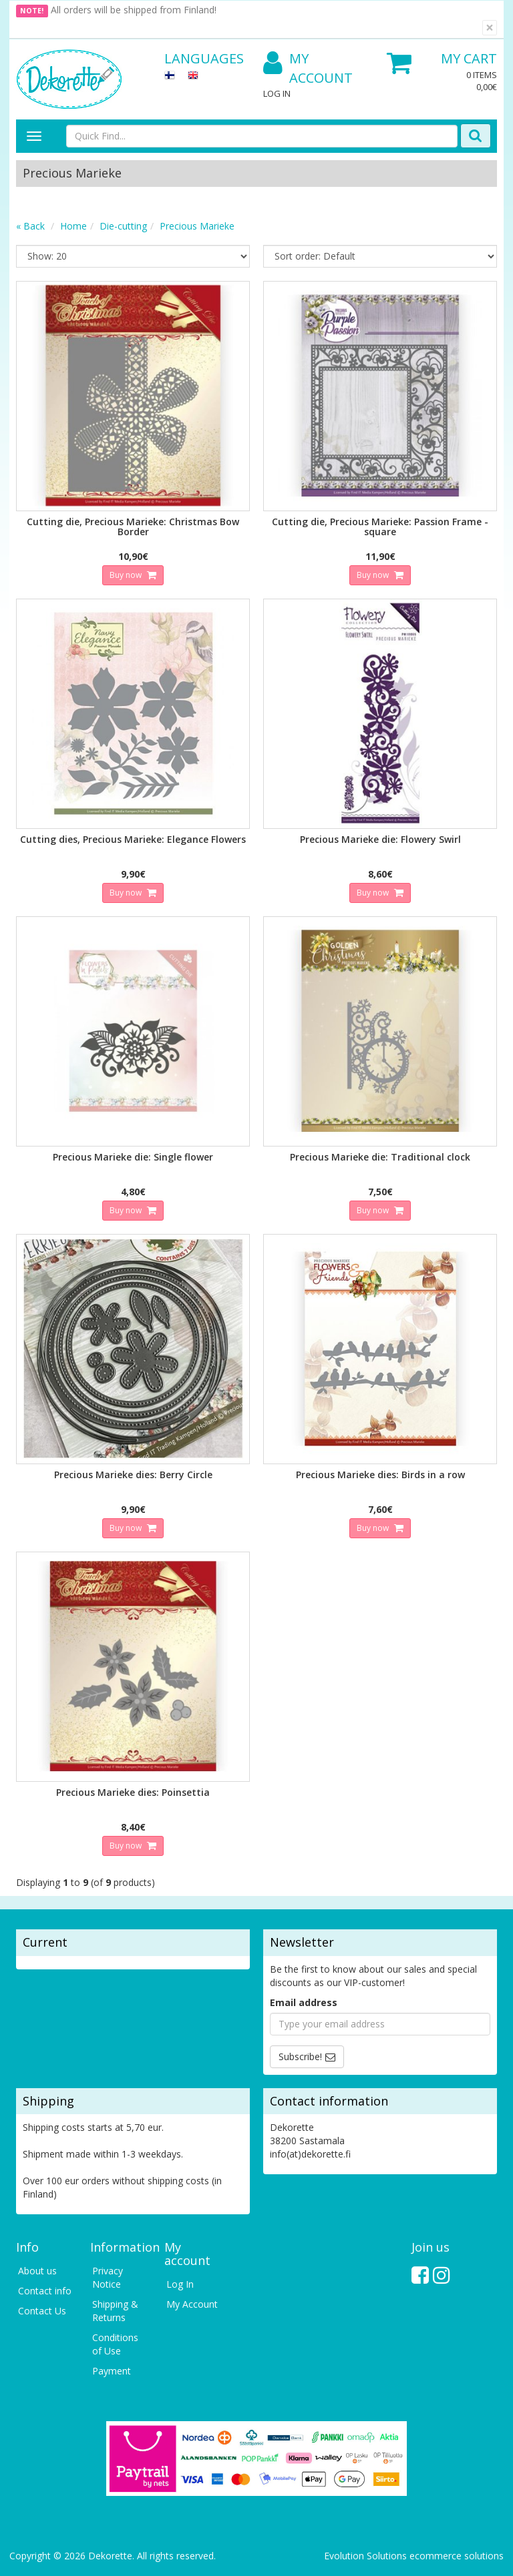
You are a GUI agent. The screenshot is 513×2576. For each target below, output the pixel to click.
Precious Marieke (197, 226)
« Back (30, 226)
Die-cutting (123, 226)
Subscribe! (300, 2056)
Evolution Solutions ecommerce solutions (414, 2555)
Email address (303, 2002)
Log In (277, 93)
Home (73, 226)
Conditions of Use (115, 2344)
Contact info (44, 2290)
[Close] (489, 27)
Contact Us (42, 2310)
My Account (308, 68)
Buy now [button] (127, 575)
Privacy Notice (107, 2277)
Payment (111, 2370)
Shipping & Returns (115, 2311)
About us (37, 2270)
